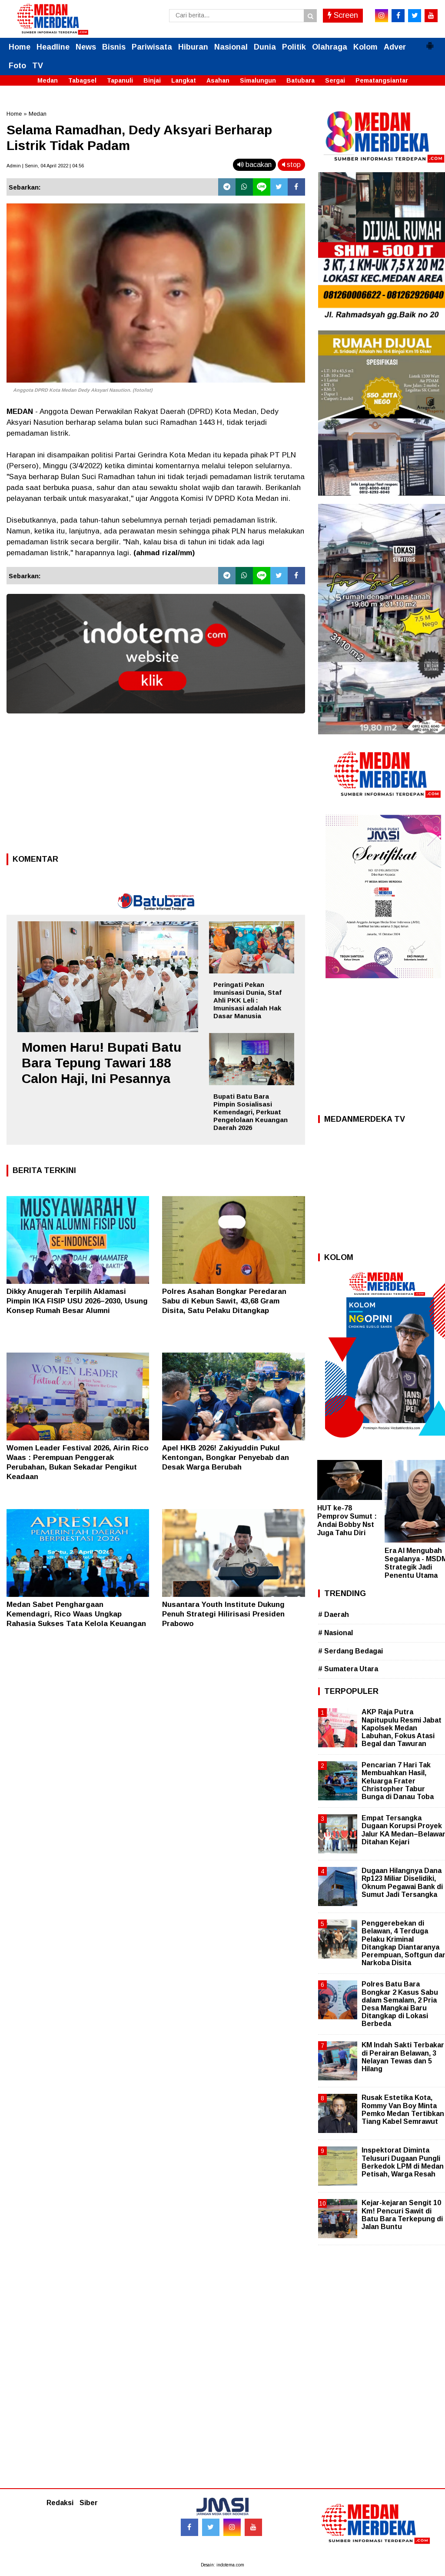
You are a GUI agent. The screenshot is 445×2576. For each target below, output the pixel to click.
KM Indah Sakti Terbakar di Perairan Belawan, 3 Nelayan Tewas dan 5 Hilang (403, 2057)
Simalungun (258, 80)
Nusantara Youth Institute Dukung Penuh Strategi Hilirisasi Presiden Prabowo (223, 1614)
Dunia (265, 47)
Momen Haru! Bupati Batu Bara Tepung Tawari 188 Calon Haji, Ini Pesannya (101, 1063)
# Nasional (335, 1632)
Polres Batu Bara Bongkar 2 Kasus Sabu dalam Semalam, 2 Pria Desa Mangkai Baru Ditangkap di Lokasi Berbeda (400, 2003)
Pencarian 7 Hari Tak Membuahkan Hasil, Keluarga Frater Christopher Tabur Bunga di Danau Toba (398, 1780)
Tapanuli (120, 80)
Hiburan (193, 47)
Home (19, 47)
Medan (47, 80)
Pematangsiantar (381, 80)
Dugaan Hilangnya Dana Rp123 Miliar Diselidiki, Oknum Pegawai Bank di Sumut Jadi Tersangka (402, 1882)
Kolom (365, 47)
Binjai (152, 80)
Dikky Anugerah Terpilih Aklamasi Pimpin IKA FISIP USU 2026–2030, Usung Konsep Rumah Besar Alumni (77, 1301)
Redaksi (59, 2502)
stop (291, 164)
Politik (294, 47)
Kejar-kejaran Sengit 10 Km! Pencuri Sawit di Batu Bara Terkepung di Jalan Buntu (402, 2214)
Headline (53, 47)
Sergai (335, 80)
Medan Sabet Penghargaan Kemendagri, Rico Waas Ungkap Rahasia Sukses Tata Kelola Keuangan (76, 1614)
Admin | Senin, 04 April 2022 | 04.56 (45, 165)
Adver (395, 47)
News (86, 47)
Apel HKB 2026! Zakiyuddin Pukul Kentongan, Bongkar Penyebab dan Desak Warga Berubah (225, 1457)
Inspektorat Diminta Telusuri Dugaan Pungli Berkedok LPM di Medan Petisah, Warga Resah (403, 2162)
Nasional (231, 47)
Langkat (183, 80)
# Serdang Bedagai (350, 1651)
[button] (429, 42)
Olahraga (329, 47)
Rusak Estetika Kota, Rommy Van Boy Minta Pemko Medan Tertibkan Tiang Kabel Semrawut (403, 2109)
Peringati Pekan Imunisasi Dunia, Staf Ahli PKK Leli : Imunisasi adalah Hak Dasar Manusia (247, 1000)
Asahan (217, 80)
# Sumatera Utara (348, 1669)
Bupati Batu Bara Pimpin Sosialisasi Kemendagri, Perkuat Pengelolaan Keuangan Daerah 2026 (250, 1112)
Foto (17, 65)
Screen (343, 15)
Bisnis (114, 47)
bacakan (254, 164)
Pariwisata (152, 47)
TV (37, 65)
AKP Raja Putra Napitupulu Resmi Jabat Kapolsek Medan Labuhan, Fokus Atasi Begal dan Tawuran (402, 1727)
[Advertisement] (156, 786)
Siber (89, 2502)
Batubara (300, 80)
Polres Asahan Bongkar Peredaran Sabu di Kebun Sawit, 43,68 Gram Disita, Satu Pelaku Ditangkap (224, 1301)
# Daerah (333, 1614)
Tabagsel (82, 80)
